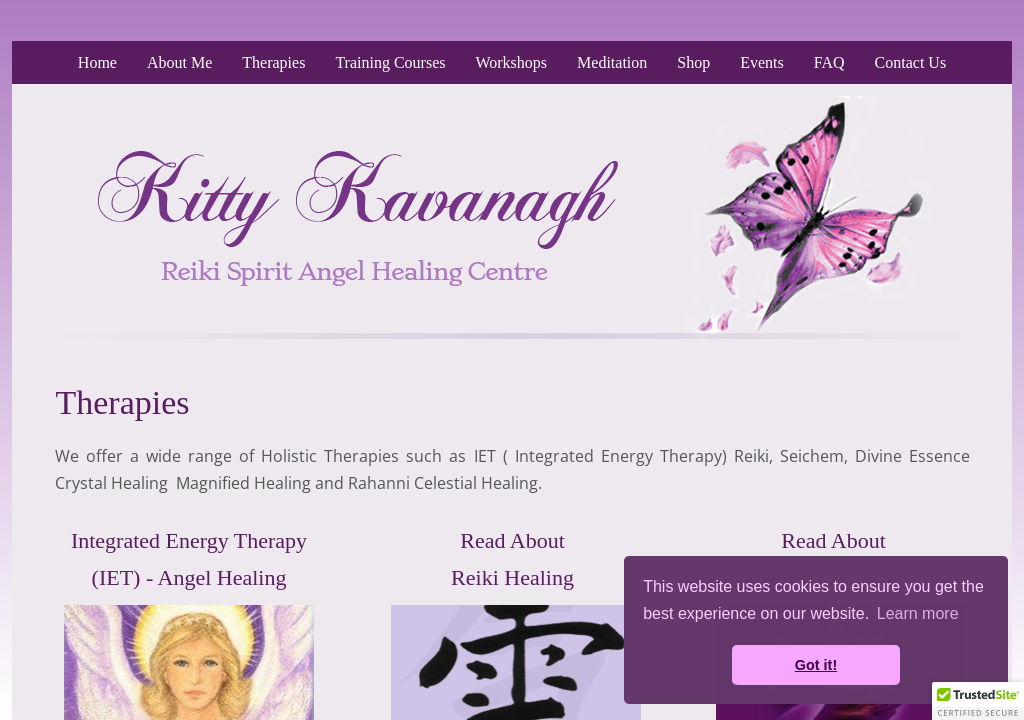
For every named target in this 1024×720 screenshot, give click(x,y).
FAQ (829, 62)
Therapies (273, 62)
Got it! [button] (816, 665)
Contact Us (911, 62)
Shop (693, 62)
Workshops (511, 62)
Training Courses (390, 62)
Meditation (612, 62)
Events (762, 62)
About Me (179, 62)
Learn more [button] (918, 613)
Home (97, 62)
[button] (978, 701)
